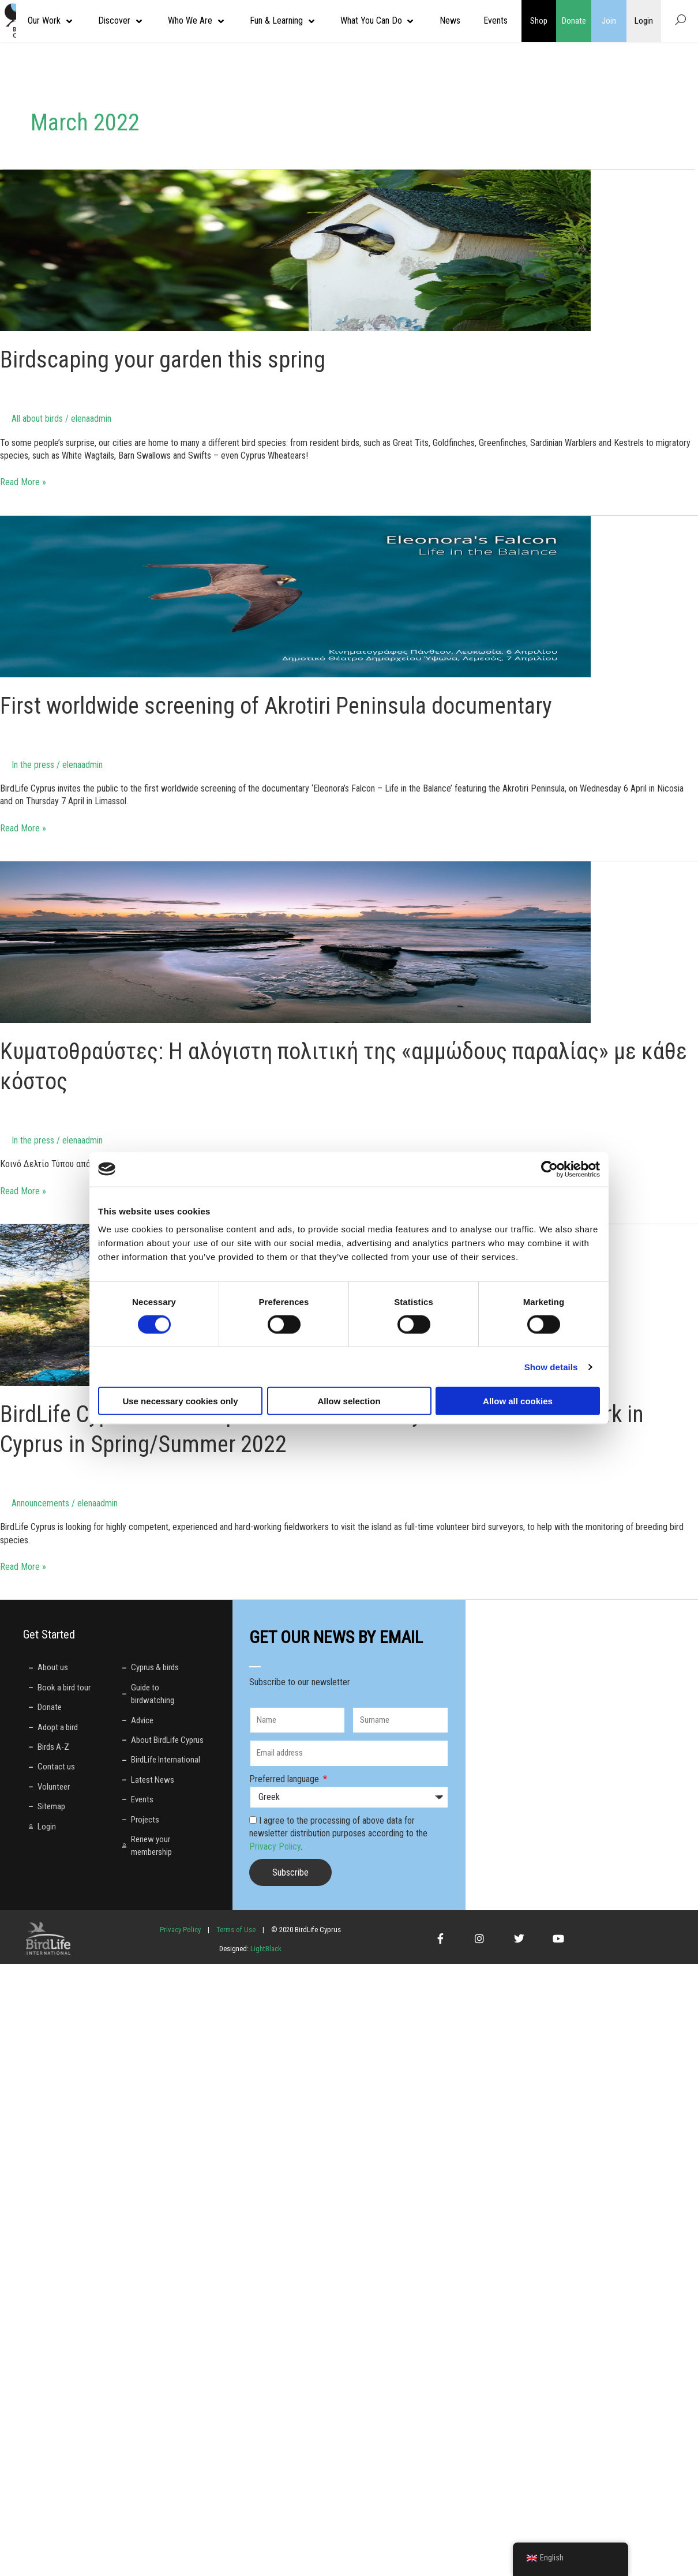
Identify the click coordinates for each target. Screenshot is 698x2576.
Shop (538, 21)
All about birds (37, 418)
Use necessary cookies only (180, 1401)
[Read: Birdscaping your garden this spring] (295, 250)
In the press (33, 764)
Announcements (40, 1503)
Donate (574, 21)
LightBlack (265, 1948)
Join (609, 21)
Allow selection (348, 1401)
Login (644, 21)
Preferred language (285, 1778)
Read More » (23, 482)
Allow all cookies (518, 1401)
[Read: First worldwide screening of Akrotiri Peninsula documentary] (295, 595)
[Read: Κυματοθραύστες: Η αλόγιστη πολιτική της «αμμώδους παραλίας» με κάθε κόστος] (295, 941)
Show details (551, 1366)
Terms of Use (236, 1929)
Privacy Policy (275, 1846)
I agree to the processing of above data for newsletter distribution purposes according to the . (338, 1833)
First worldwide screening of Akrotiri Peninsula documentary (276, 705)
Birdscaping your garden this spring (162, 359)
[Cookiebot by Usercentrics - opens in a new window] (549, 1169)
